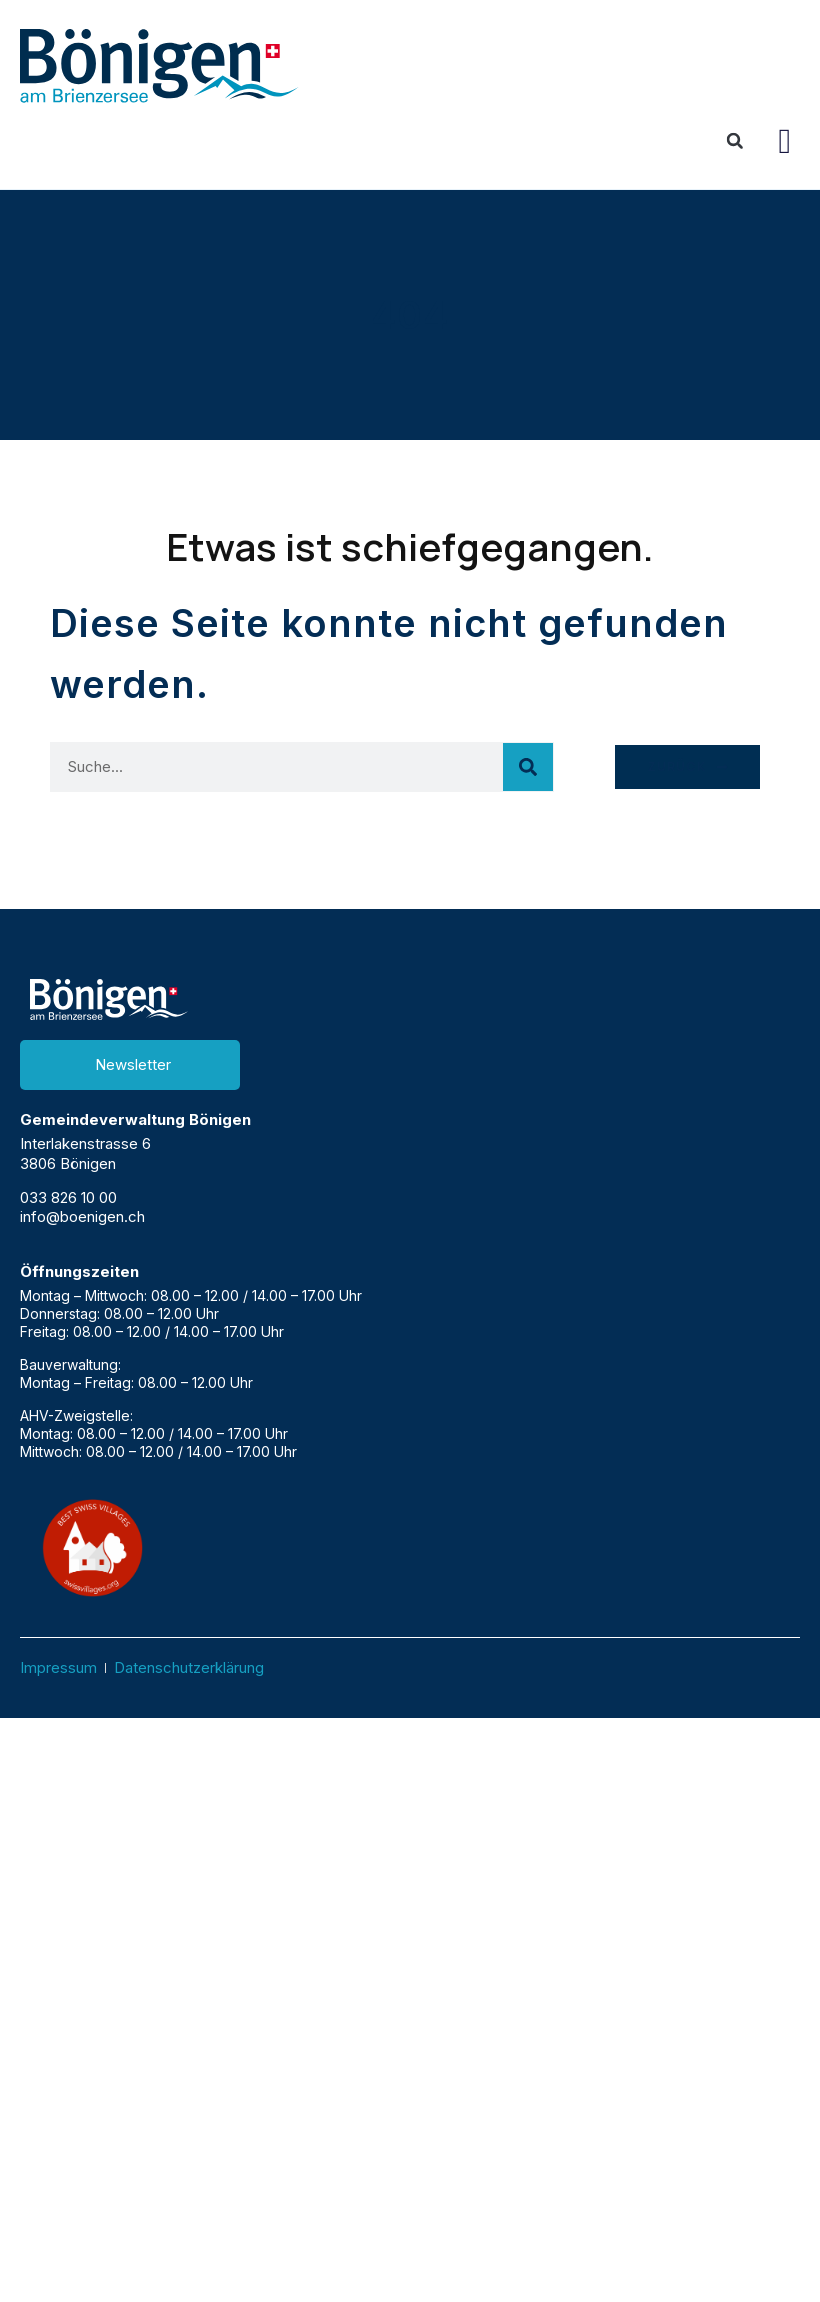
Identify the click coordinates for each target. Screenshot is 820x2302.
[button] (785, 140)
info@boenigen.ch (82, 1216)
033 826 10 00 (68, 1197)
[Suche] (528, 767)
